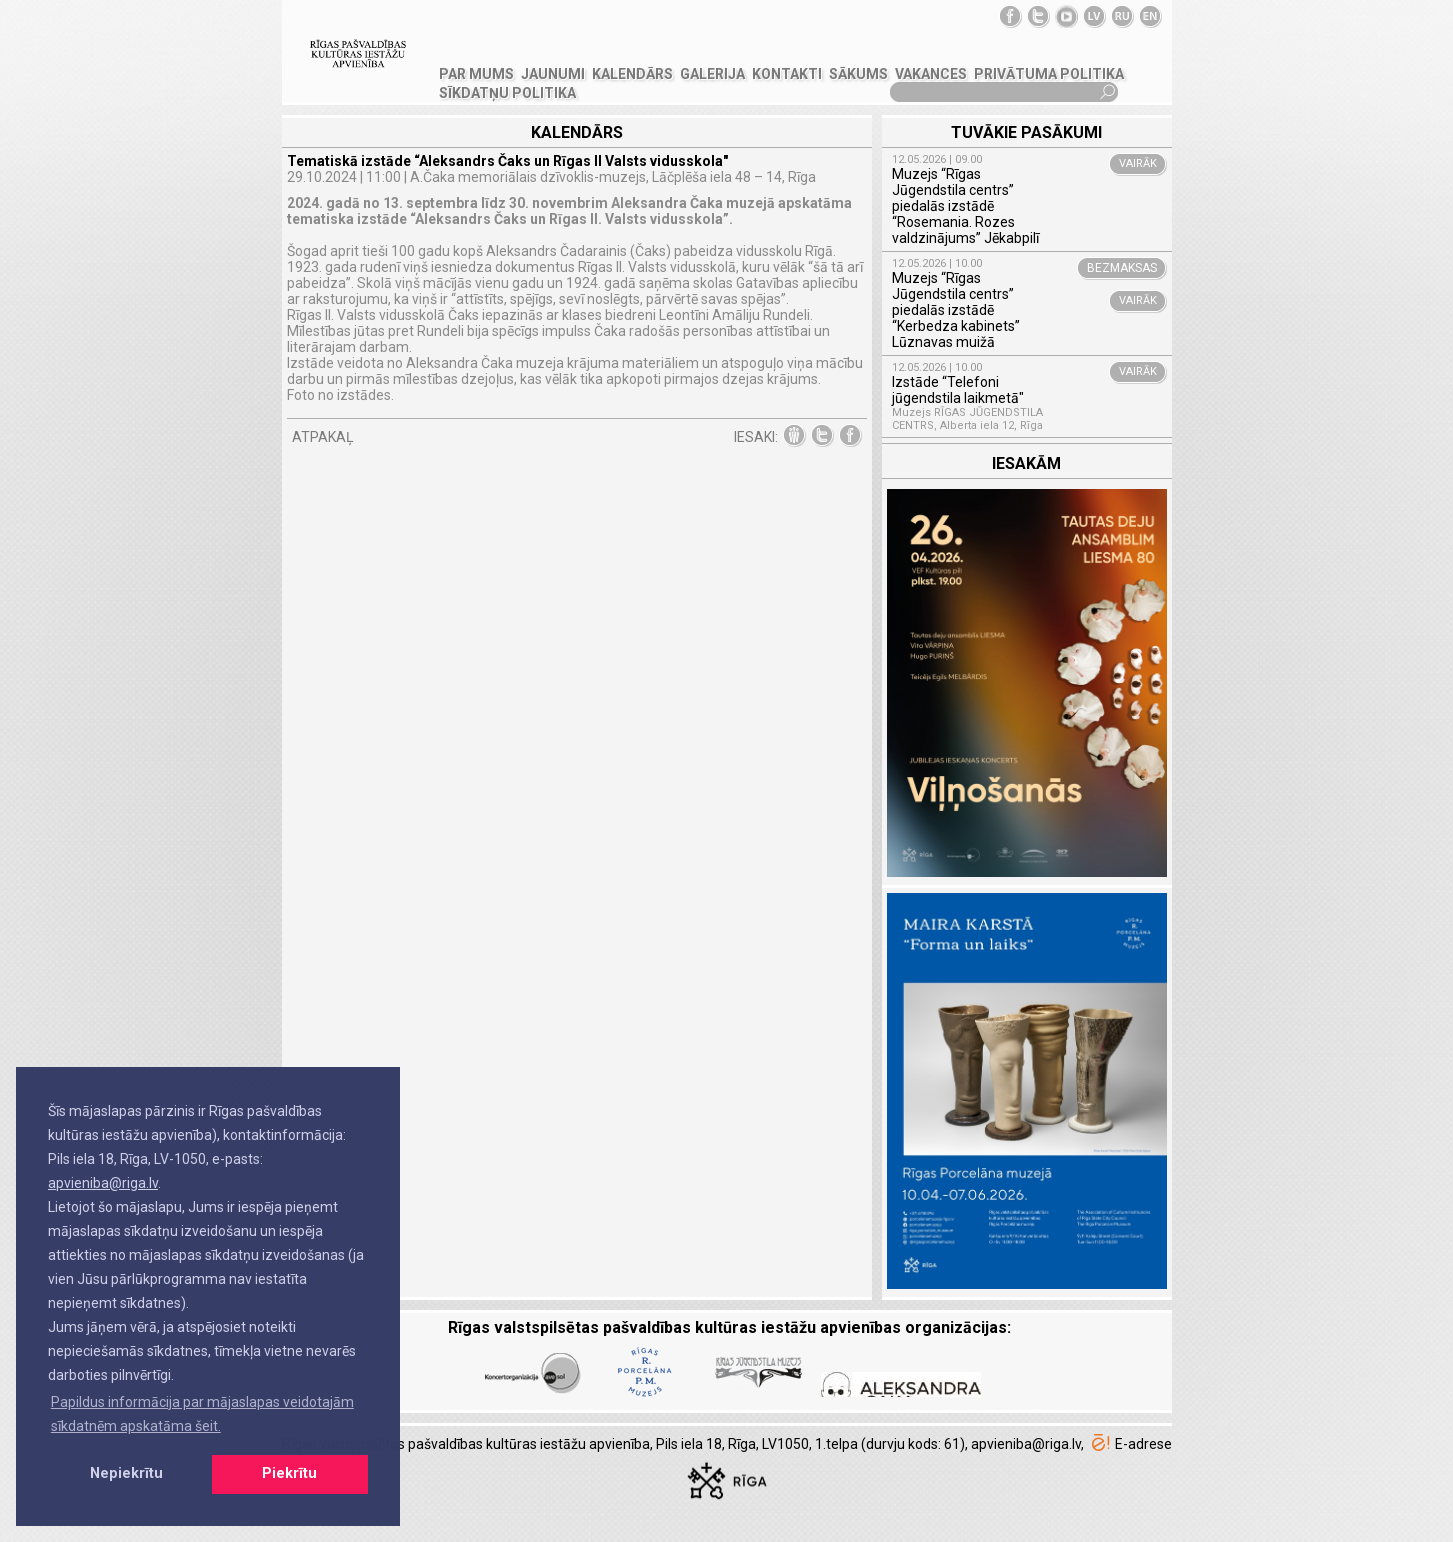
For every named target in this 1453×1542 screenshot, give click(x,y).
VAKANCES (931, 74)
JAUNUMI (553, 74)
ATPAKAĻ (323, 437)
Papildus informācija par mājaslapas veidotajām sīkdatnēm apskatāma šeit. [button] (202, 1414)
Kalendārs (632, 74)
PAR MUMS (476, 74)
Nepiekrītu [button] (126, 1473)
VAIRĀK (1138, 163)
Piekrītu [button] (289, 1473)
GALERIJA (712, 74)
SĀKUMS (858, 74)
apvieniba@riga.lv (103, 1183)
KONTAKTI (787, 74)
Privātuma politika (1049, 74)
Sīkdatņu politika (507, 93)
